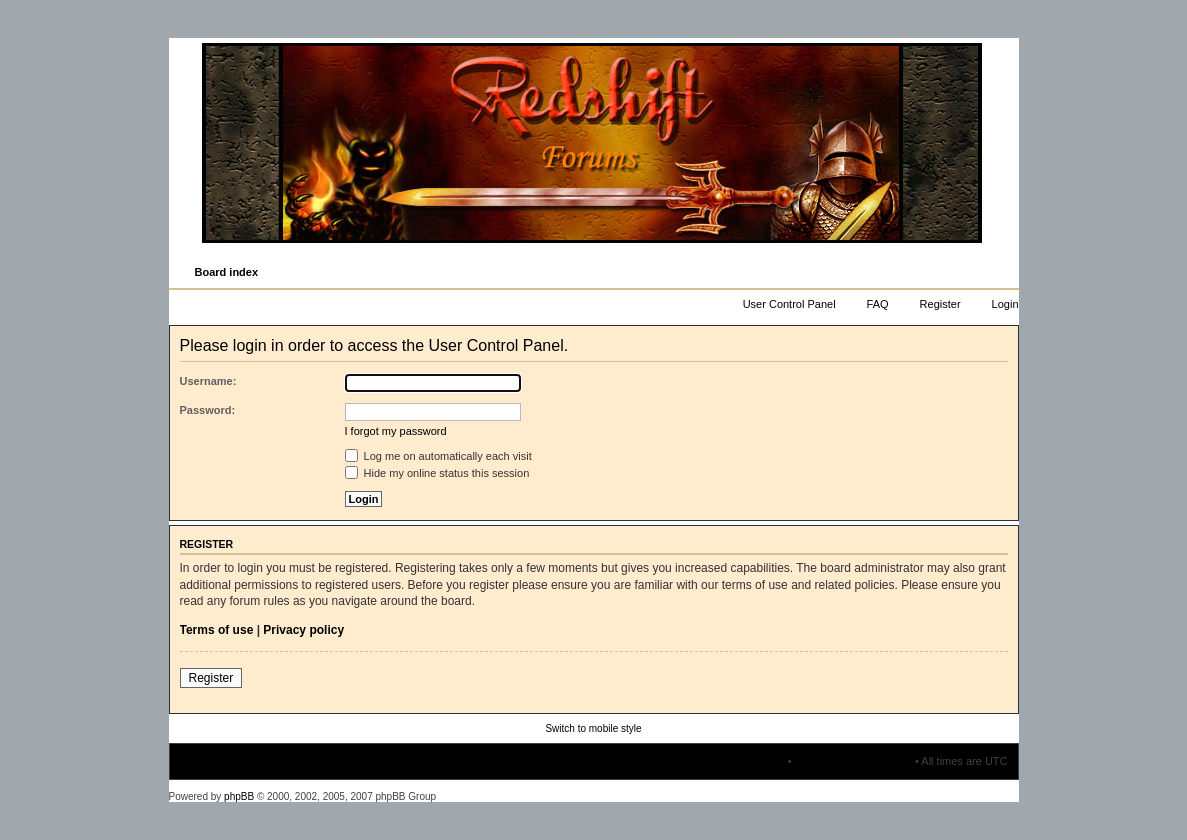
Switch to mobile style (593, 728)
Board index (227, 272)
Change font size (1002, 273)
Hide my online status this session (437, 473)
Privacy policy (303, 630)
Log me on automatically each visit (438, 456)
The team (761, 761)
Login (1005, 304)
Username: (208, 381)
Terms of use (217, 630)
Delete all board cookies (853, 761)
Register (940, 304)
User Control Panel (789, 304)
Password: (208, 410)
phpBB (239, 796)
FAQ (878, 304)
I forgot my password (396, 431)
